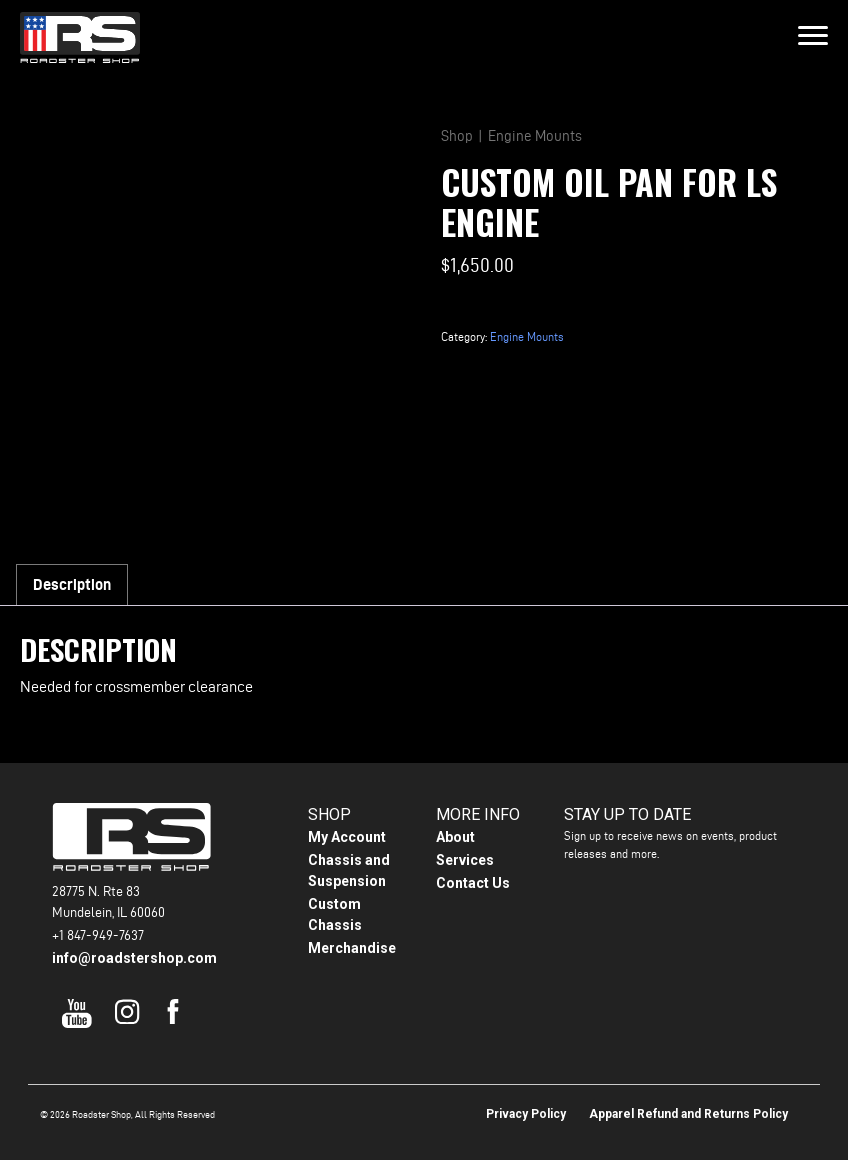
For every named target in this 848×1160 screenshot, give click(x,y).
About (455, 837)
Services (465, 860)
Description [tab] (72, 584)
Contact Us (473, 883)
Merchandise (352, 948)
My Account (347, 837)
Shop (457, 136)
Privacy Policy (526, 1114)
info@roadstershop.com (134, 958)
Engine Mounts (535, 136)
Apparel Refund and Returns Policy (688, 1114)
